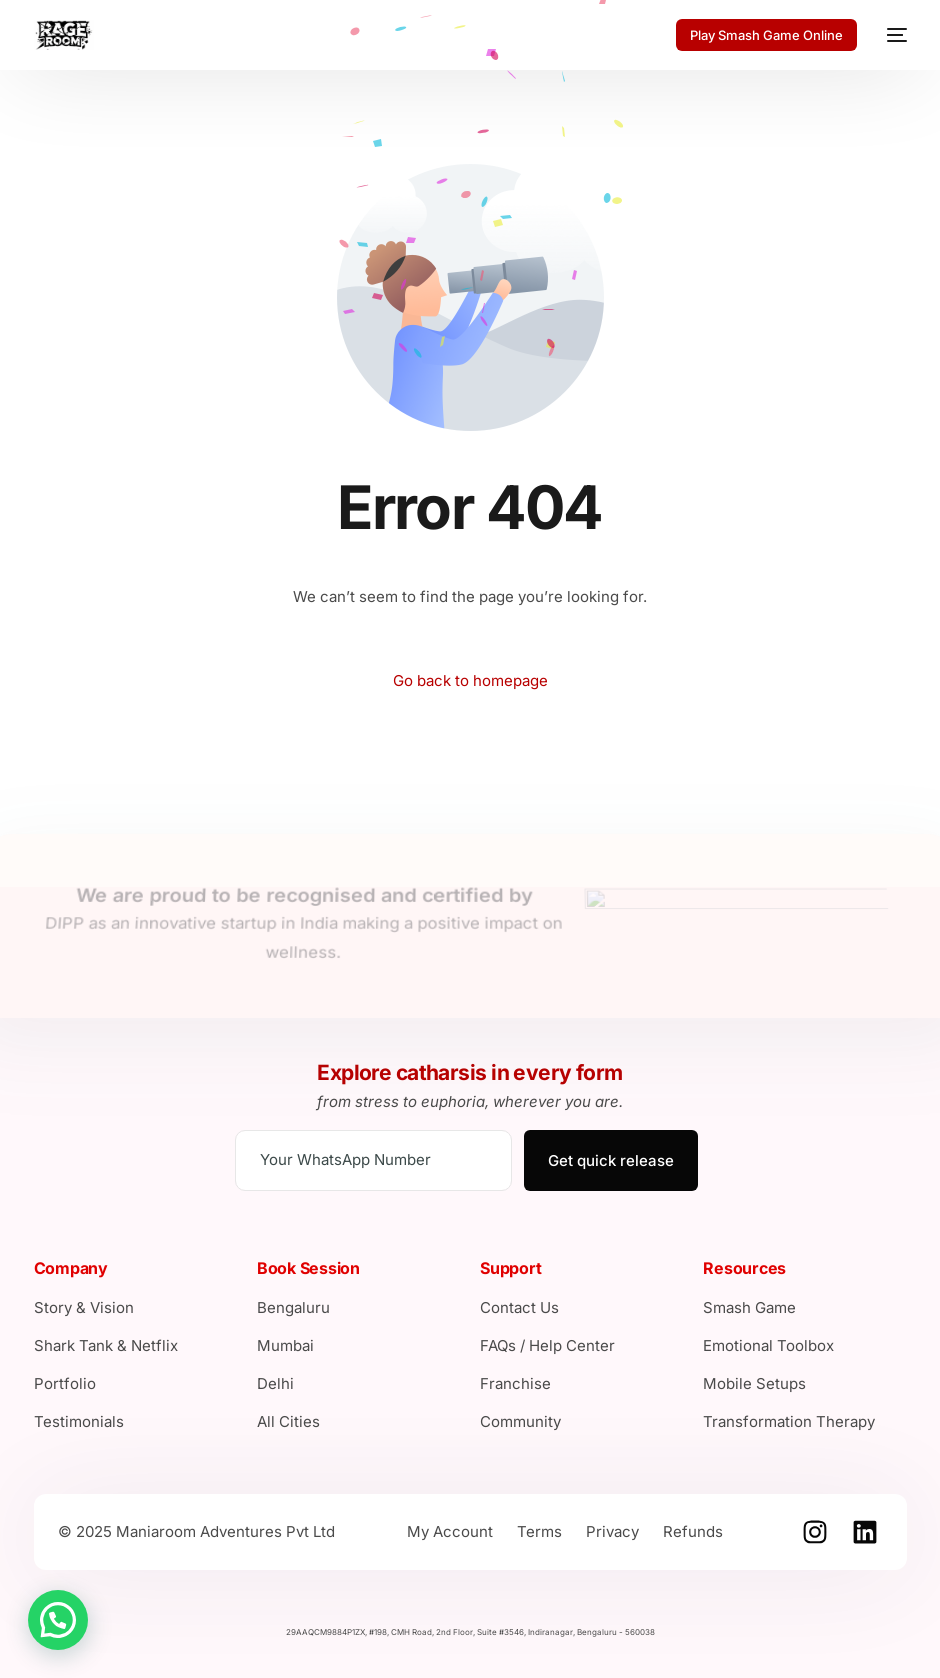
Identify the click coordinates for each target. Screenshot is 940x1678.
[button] (58, 1620)
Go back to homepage (470, 680)
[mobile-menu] (892, 35)
